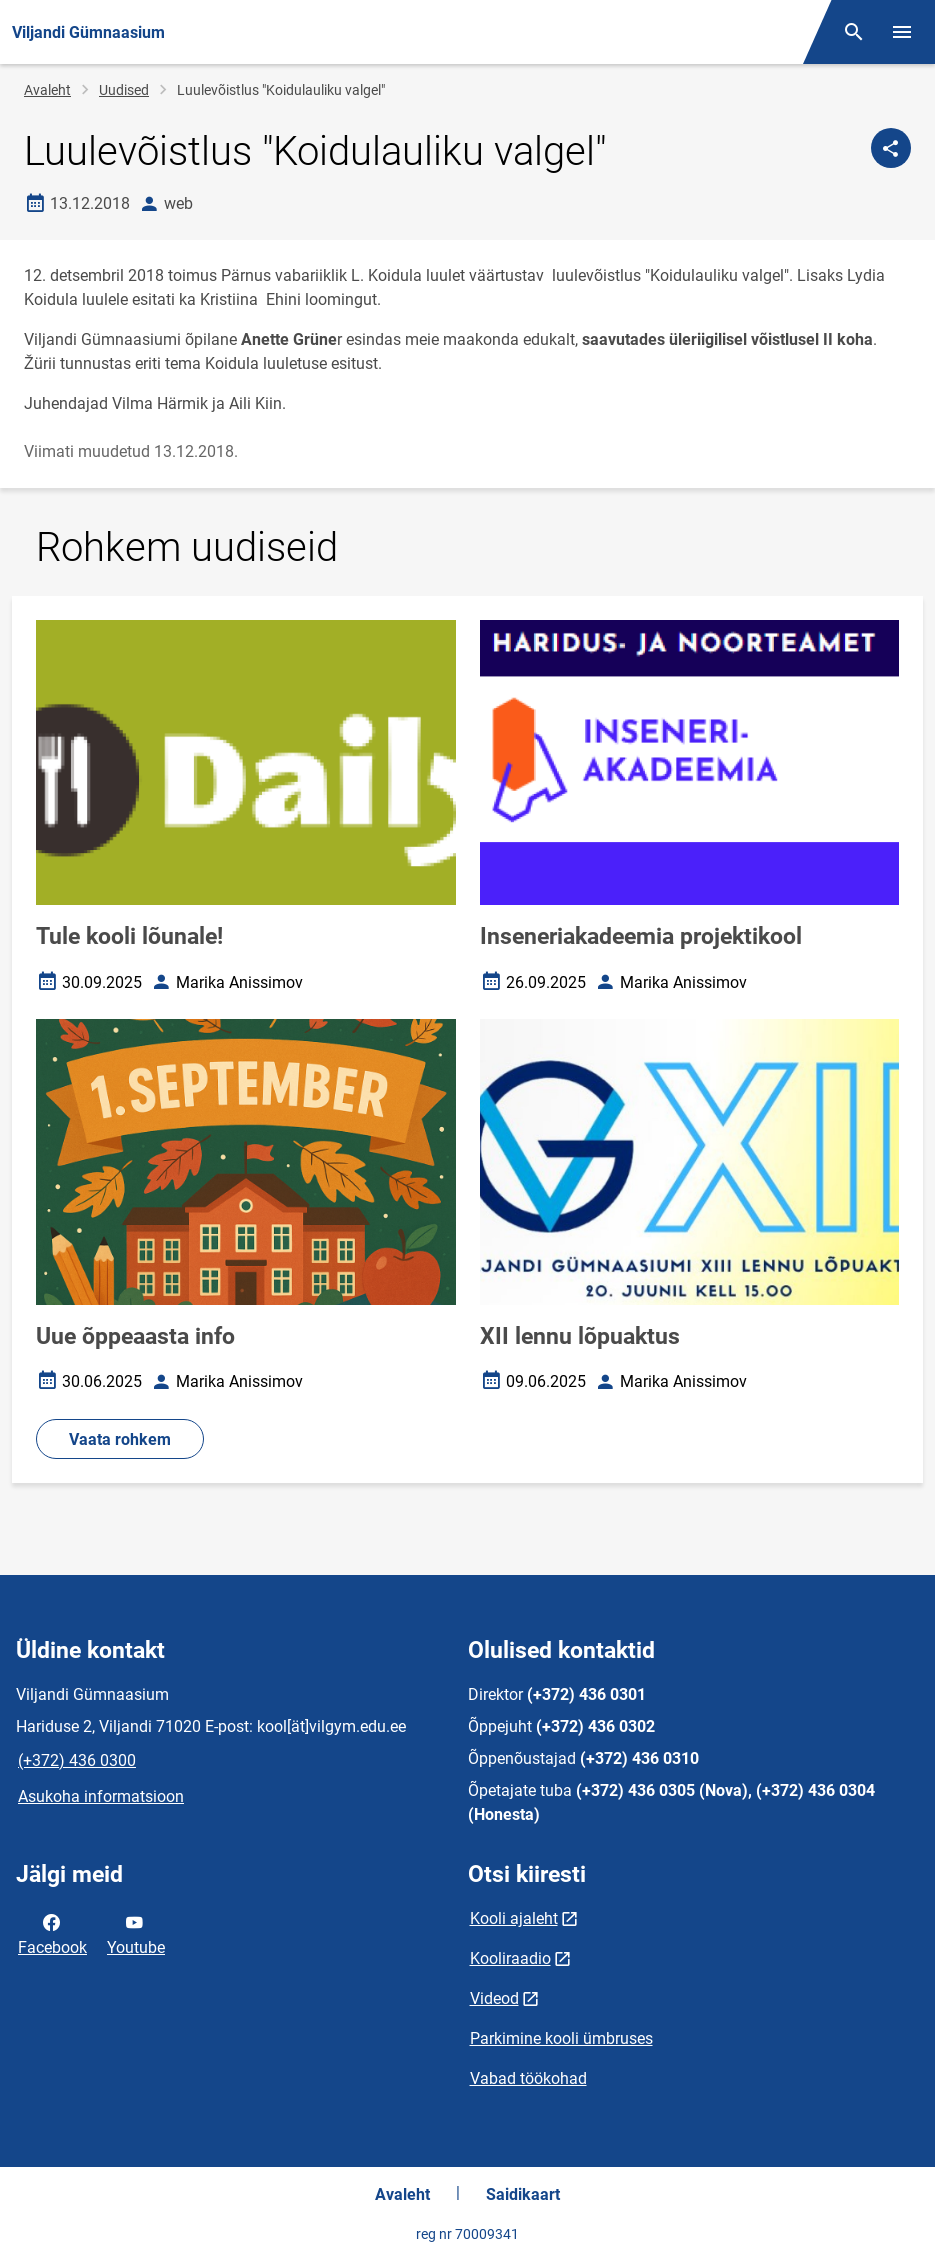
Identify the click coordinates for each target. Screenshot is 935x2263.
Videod (494, 1998)
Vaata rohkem (120, 1439)
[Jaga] (891, 148)
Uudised (124, 90)
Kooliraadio (510, 1958)
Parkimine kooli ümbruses (561, 2038)
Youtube (136, 1933)
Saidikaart (523, 2194)
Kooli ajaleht (514, 1918)
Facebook (52, 1933)
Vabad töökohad (528, 2078)
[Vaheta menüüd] (902, 32)
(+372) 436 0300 (77, 1760)
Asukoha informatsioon (101, 1796)
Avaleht (47, 90)
